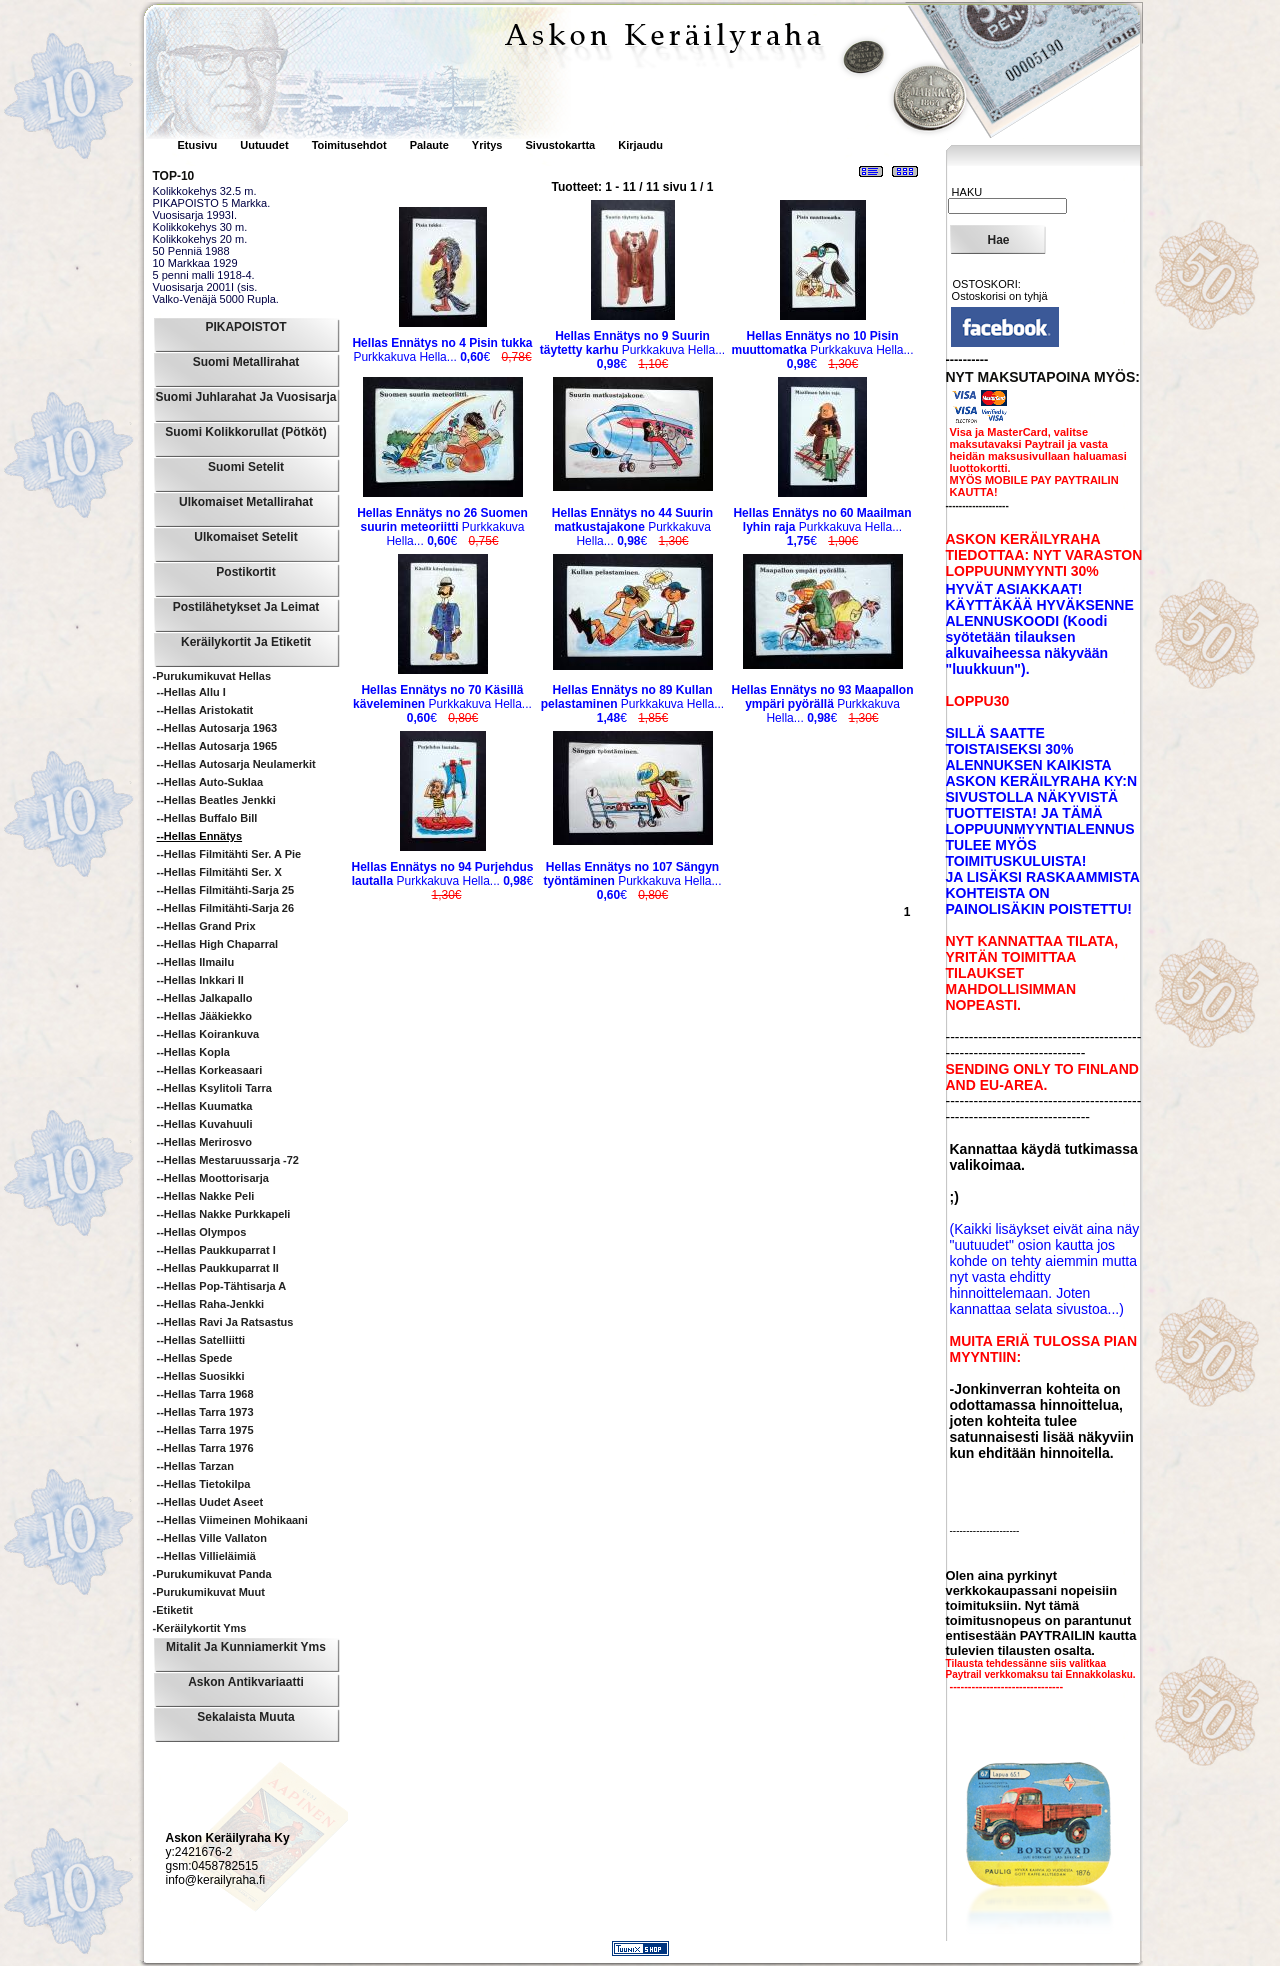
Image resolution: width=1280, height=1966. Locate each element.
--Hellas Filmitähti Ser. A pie (229, 854)
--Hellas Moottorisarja (213, 1178)
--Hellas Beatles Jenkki (216, 800)
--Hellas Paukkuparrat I (216, 1250)
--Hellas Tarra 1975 (205, 1430)
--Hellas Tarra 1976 (205, 1448)
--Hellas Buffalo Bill (207, 818)
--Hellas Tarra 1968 (205, 1394)
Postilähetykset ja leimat (246, 607)
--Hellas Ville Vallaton (212, 1538)
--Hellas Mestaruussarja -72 (228, 1160)
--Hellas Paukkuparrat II (218, 1268)
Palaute (429, 145)
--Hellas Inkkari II (200, 980)
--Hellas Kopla (193, 1052)
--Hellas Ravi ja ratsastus (225, 1322)
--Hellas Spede (195, 1358)
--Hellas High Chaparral (218, 944)
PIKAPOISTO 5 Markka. (212, 203)
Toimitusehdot (351, 145)
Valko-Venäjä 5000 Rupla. (216, 299)
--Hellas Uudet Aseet (210, 1502)
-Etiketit (173, 1610)
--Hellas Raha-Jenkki (211, 1304)
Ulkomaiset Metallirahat (246, 502)
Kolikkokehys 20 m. (200, 239)
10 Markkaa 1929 (195, 263)
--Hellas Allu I (191, 692)
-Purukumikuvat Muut (209, 1592)
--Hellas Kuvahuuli (205, 1124)
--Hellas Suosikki (201, 1376)
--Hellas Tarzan (195, 1466)
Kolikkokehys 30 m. (200, 227)
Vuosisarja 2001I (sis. (205, 287)
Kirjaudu (640, 145)
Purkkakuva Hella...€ (442, 350)
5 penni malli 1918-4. (204, 275)
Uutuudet (265, 145)
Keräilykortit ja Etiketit (246, 642)
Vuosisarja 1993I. (195, 215)
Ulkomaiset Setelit (245, 537)
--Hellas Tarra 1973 (205, 1412)
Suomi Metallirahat (246, 362)
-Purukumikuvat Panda (212, 1574)
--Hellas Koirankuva (208, 1034)
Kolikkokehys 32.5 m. (205, 191)
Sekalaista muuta (245, 1717)
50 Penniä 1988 (191, 251)
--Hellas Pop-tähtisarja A (222, 1286)
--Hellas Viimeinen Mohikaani (232, 1520)
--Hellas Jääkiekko (204, 1016)
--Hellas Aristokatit (205, 710)
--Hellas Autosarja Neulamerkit (236, 764)
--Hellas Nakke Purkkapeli (224, 1214)
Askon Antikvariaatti (246, 1682)
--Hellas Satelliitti (201, 1340)
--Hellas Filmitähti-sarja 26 (226, 908)
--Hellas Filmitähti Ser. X (219, 872)
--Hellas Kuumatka (205, 1106)
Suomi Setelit (246, 467)
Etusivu (199, 145)
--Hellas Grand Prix (206, 926)
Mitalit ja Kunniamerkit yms (246, 1647)
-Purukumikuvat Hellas (212, 676)
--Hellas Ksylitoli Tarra (214, 1088)
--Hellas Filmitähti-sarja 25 (226, 890)
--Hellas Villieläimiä (206, 1556)
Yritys (487, 145)
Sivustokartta (560, 145)
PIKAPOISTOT (245, 327)
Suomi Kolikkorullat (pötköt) (245, 432)
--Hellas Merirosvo (204, 1142)
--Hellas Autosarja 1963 (217, 728)
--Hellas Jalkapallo (205, 998)
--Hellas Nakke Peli (206, 1196)
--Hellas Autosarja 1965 (217, 746)
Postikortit (245, 572)
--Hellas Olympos (202, 1232)
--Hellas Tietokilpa (204, 1484)
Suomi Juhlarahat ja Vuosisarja (246, 397)
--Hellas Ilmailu (196, 962)
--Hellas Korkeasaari (210, 1070)
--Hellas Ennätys (200, 836)
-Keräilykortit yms (200, 1628)
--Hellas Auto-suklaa (210, 782)
